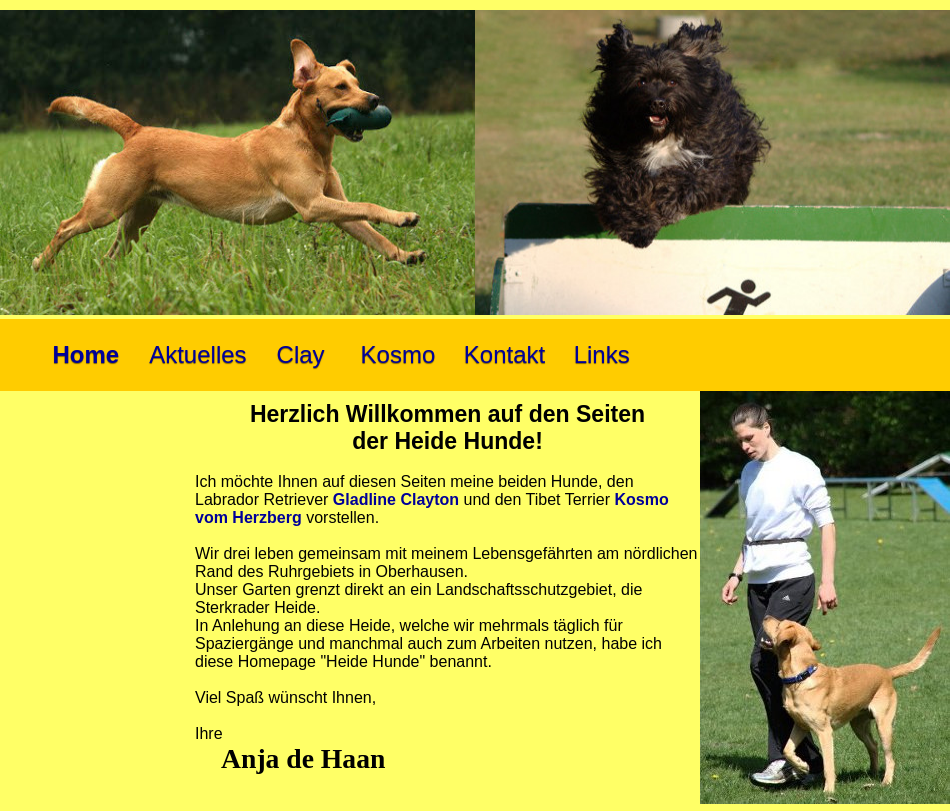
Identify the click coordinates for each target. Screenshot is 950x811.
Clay (301, 354)
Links (602, 354)
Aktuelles (197, 354)
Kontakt (504, 354)
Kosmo (398, 354)
